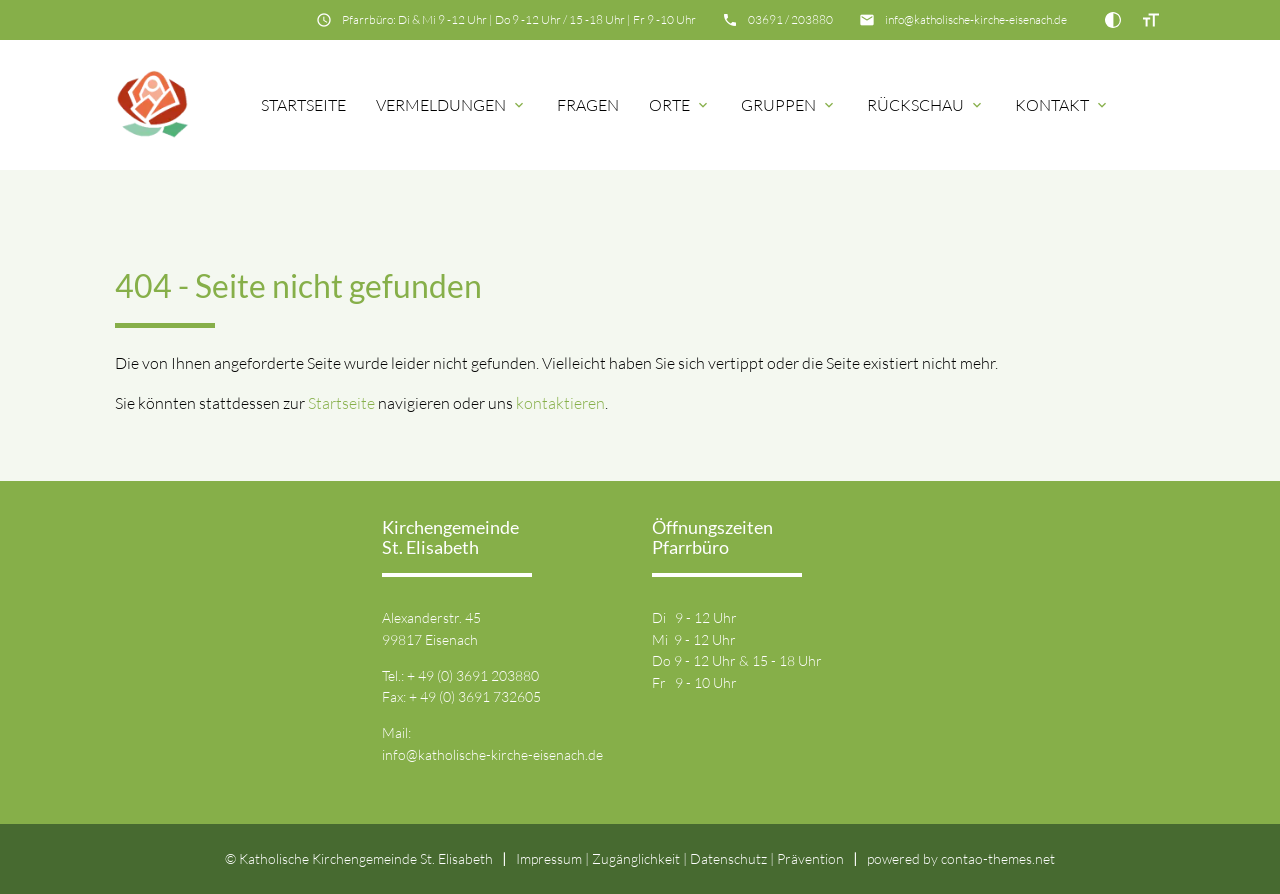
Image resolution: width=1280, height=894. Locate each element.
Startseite (303, 105)
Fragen (588, 105)
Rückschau (915, 105)
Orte (669, 105)
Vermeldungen (441, 105)
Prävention (810, 858)
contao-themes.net (998, 858)
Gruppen (778, 105)
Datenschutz (728, 858)
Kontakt (1052, 105)
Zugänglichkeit (636, 858)
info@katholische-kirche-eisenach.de (976, 19)
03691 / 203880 (790, 19)
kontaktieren (560, 403)
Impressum (549, 858)
